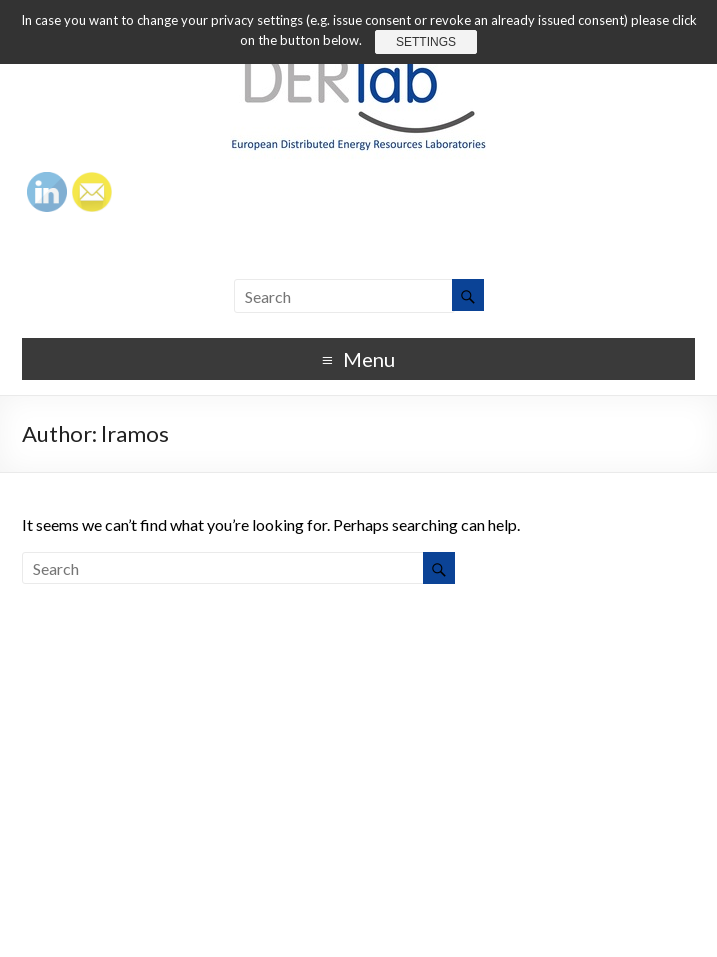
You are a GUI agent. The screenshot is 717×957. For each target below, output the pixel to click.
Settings (426, 42)
